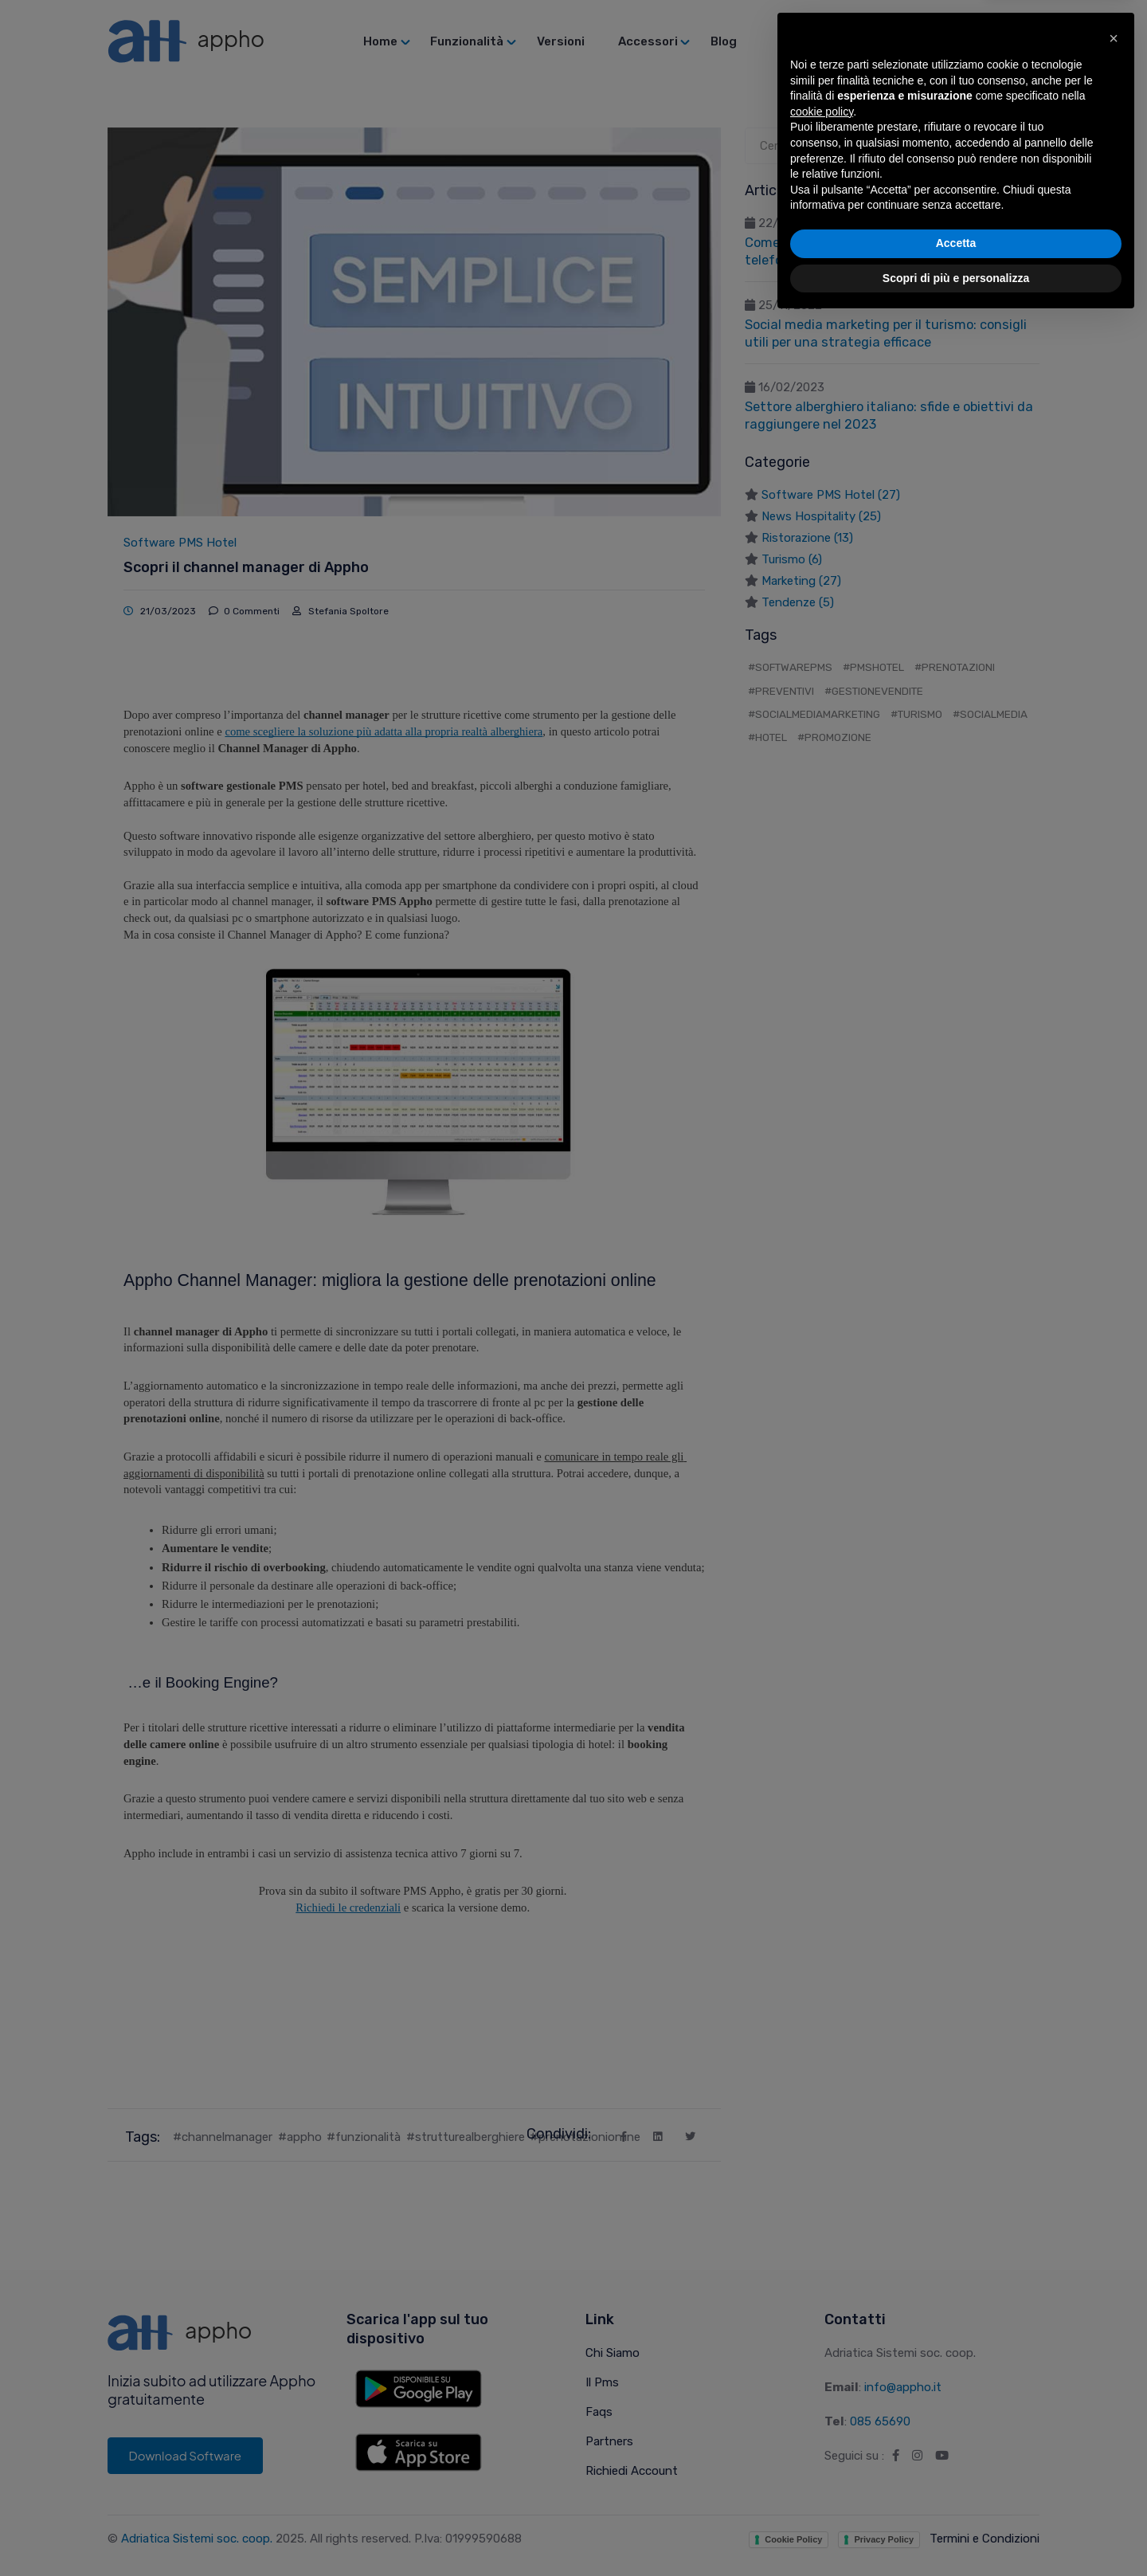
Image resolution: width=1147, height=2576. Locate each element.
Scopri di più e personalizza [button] (956, 2532)
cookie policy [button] (821, 2366)
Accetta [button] (956, 2498)
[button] (1113, 2293)
